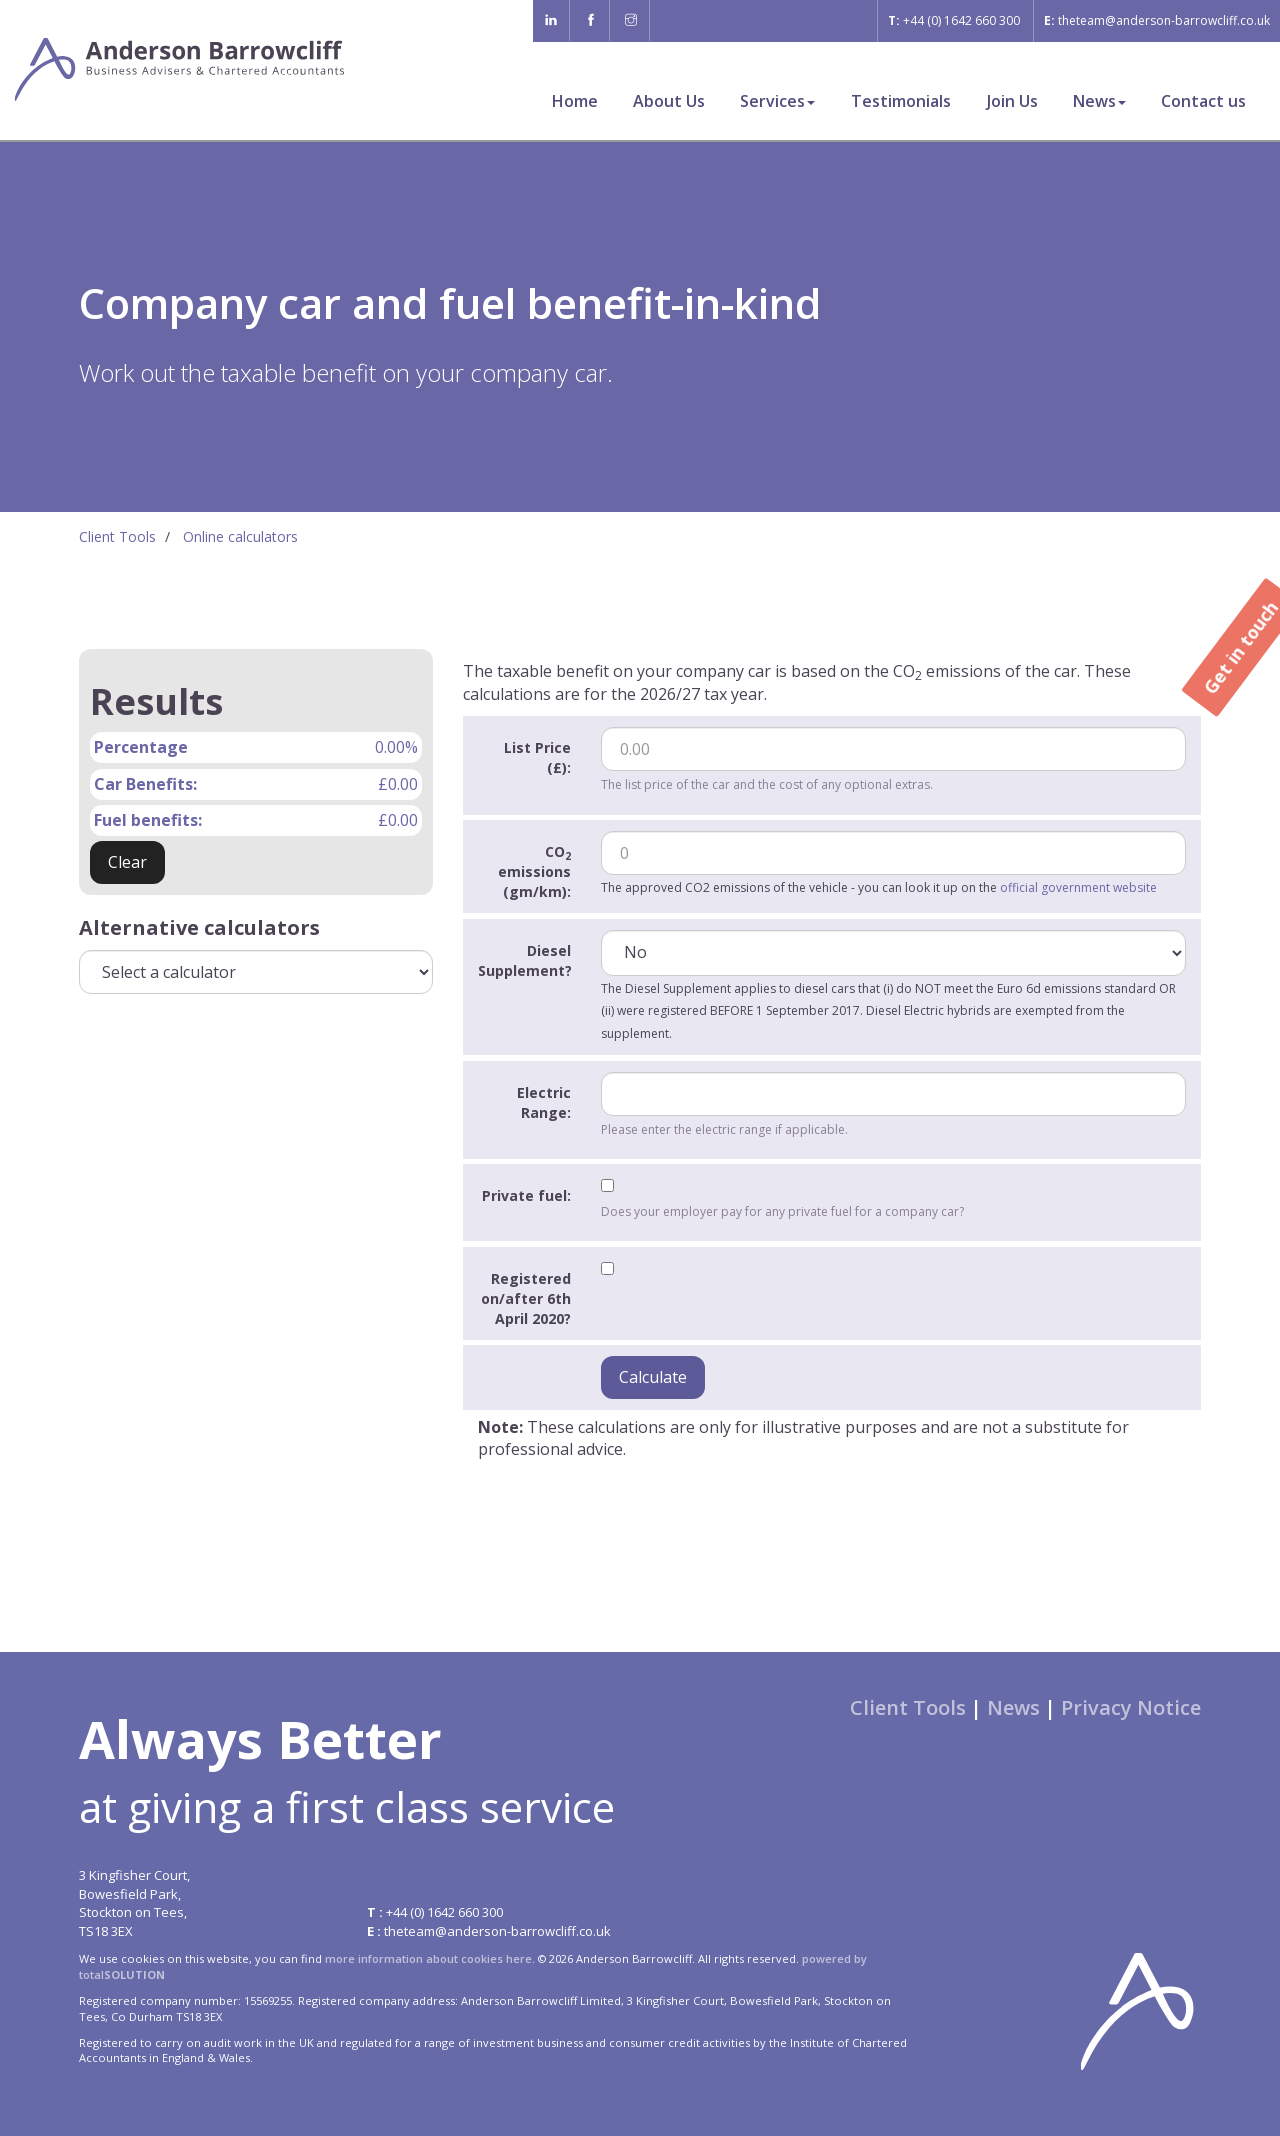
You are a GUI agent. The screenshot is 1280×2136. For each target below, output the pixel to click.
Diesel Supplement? (525, 960)
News (1099, 101)
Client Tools (117, 536)
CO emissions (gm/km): (534, 871)
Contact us (1203, 101)
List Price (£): (537, 757)
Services (777, 101)
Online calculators (240, 536)
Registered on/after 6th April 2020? (526, 1298)
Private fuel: (526, 1195)
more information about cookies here (428, 1958)
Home (575, 101)
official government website (1078, 887)
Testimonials (901, 101)
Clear (127, 862)
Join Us (1012, 101)
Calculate (653, 1377)
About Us (669, 101)
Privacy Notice (1131, 1707)
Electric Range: (544, 1102)
